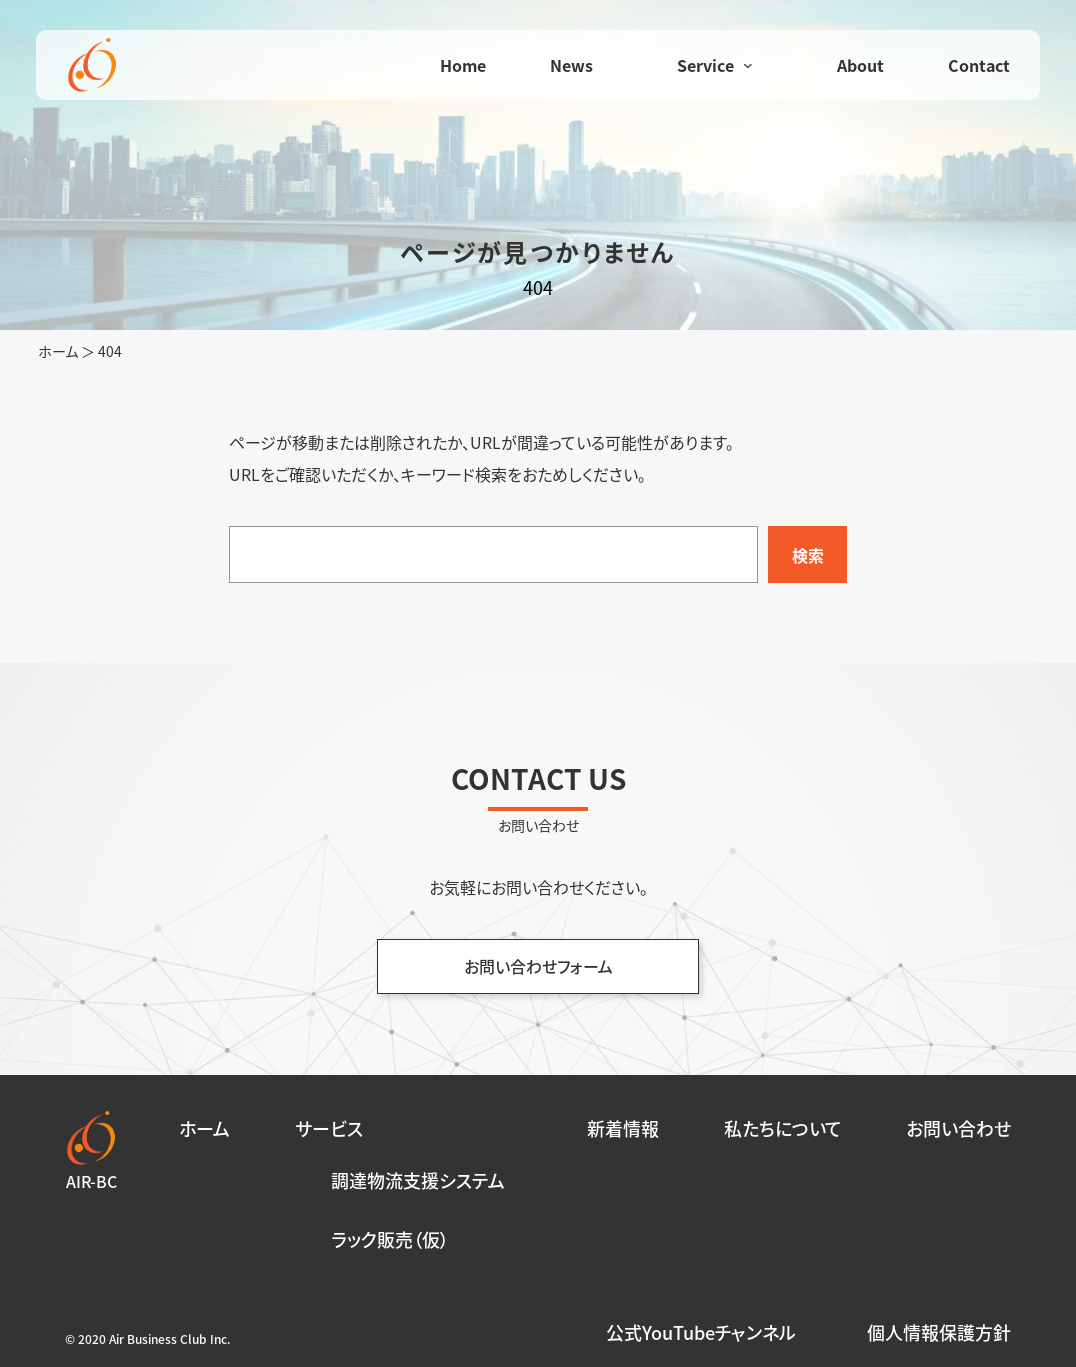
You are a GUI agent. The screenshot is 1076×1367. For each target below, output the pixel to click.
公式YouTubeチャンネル (701, 1332)
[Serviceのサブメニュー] (748, 65)
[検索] (807, 554)
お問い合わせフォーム (538, 966)
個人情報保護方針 (939, 1332)
